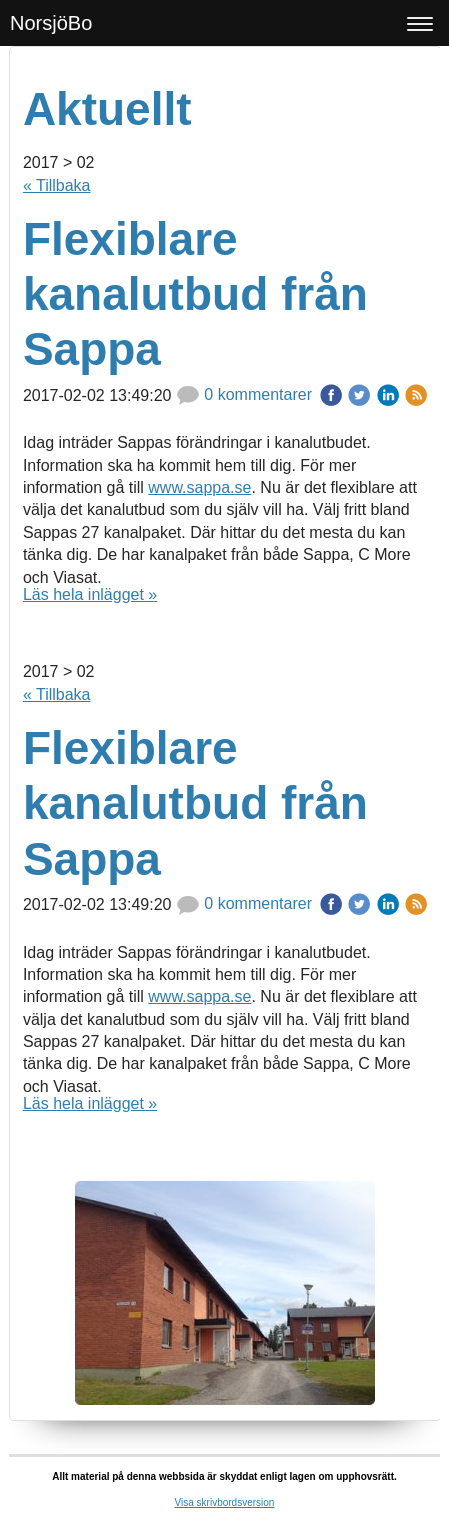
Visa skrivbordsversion (225, 1502)
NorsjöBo (51, 23)
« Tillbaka (57, 185)
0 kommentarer (244, 394)
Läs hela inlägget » (90, 594)
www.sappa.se (199, 487)
